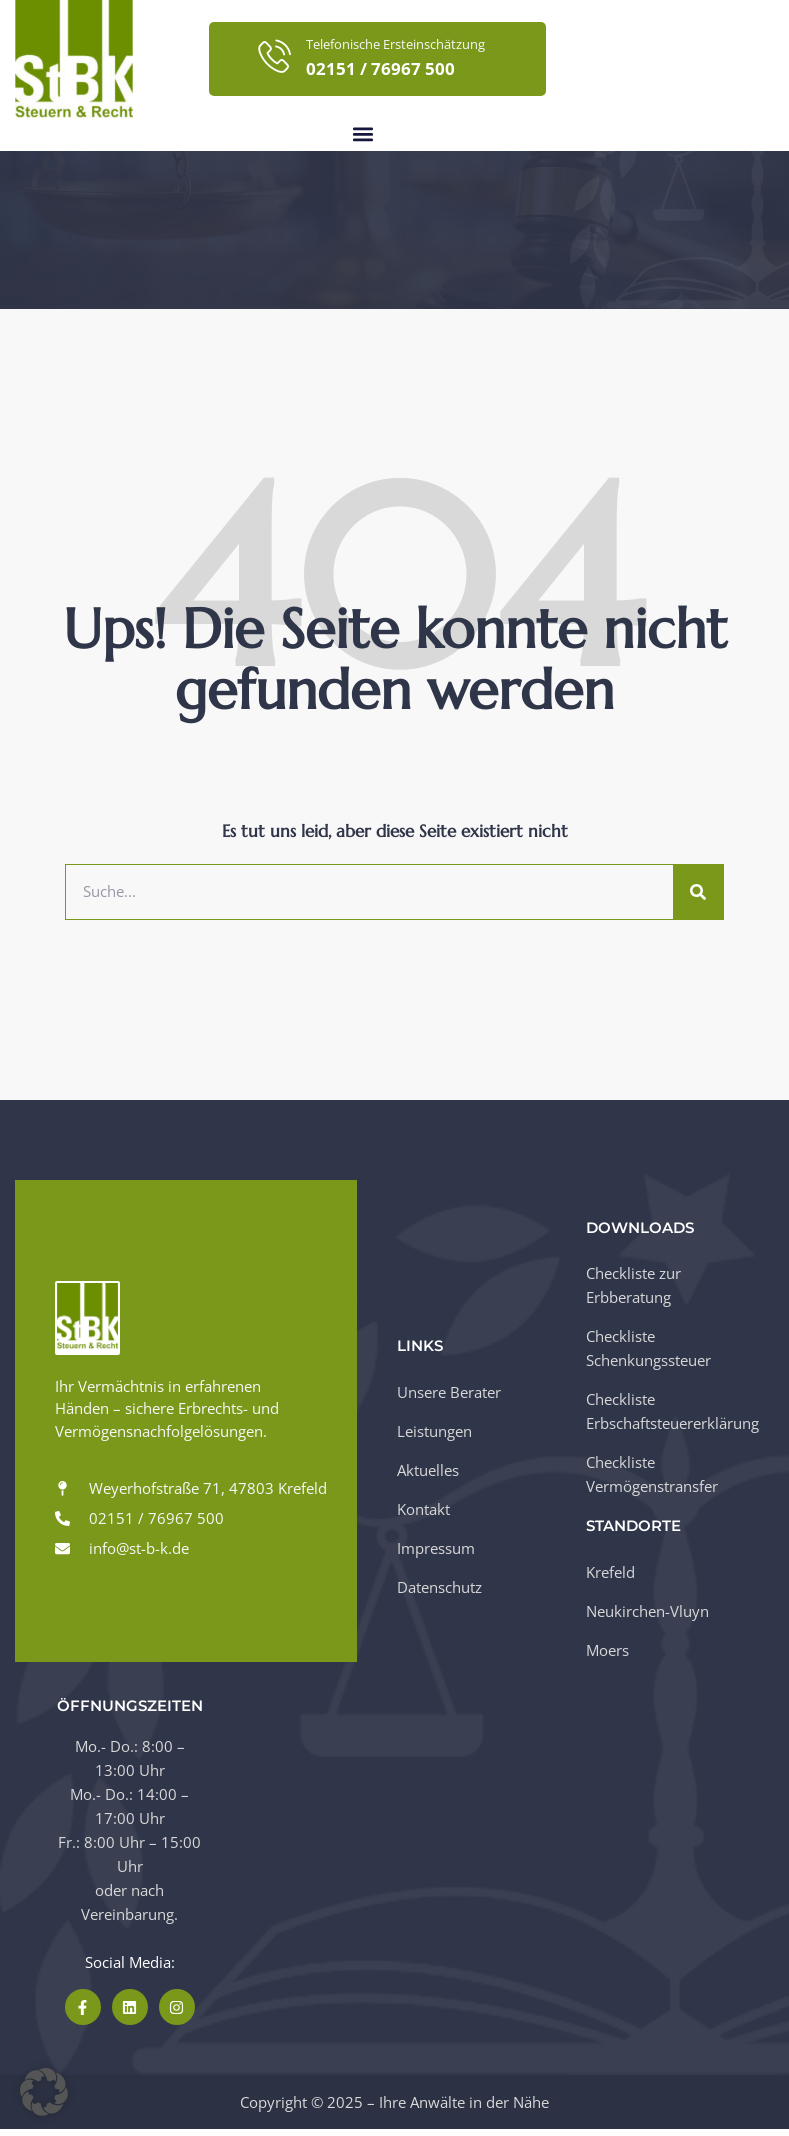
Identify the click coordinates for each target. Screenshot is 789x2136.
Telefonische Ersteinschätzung (395, 44)
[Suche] (698, 898)
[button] (363, 134)
